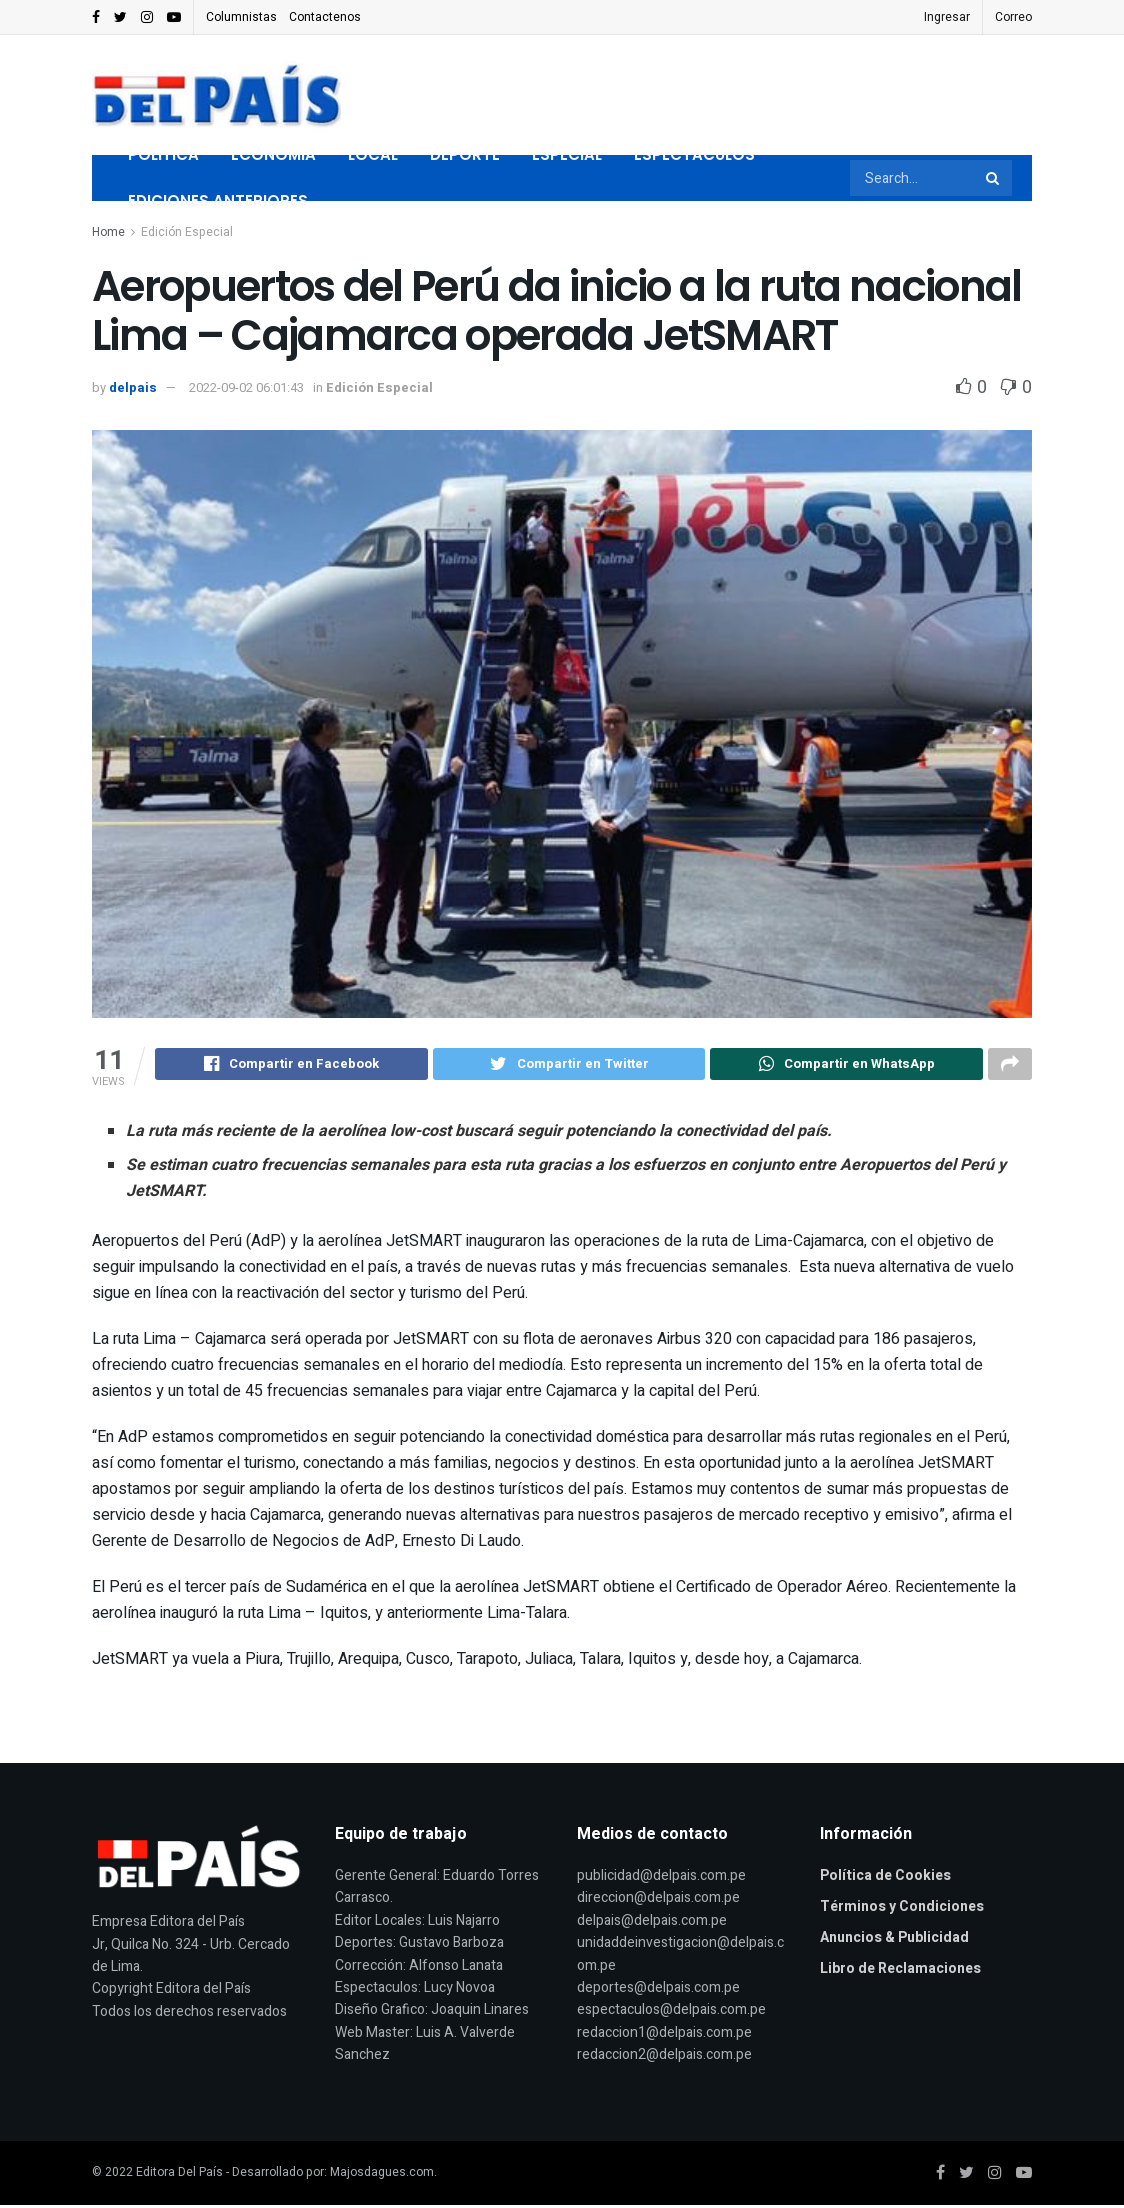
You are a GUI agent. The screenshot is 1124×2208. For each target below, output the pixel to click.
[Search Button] (994, 178)
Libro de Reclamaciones (900, 1971)
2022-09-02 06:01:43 (246, 387)
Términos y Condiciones (902, 1909)
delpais (133, 387)
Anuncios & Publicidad (894, 1940)
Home (108, 232)
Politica (163, 154)
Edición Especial (187, 232)
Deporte (465, 154)
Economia (273, 154)
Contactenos (325, 17)
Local (373, 154)
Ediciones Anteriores (218, 200)
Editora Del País (179, 2175)
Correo (1013, 17)
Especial (567, 154)
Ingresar (947, 17)
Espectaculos (694, 154)
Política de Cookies (885, 1878)
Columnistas (241, 17)
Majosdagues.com (382, 2175)
